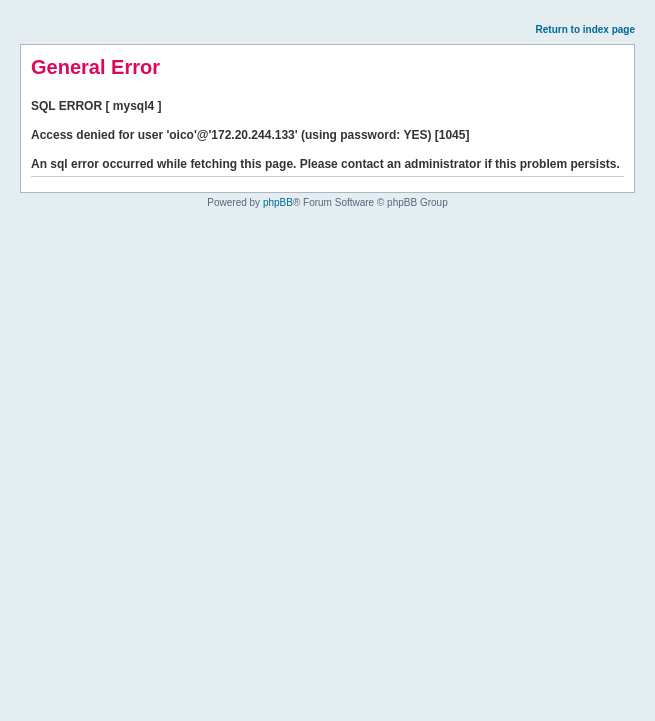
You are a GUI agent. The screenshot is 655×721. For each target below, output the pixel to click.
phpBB (278, 202)
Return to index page (585, 29)
